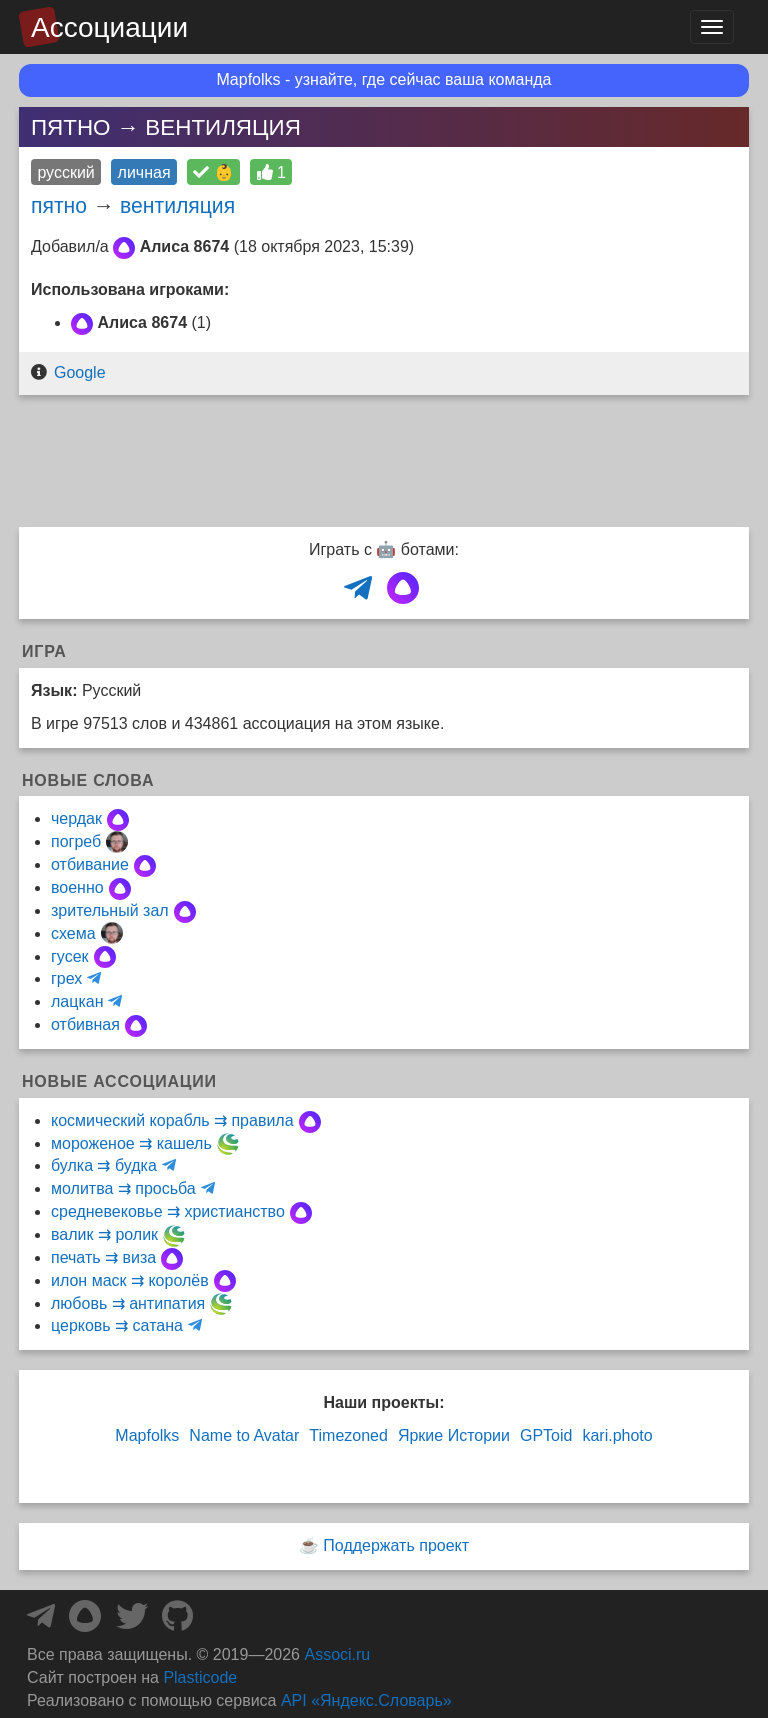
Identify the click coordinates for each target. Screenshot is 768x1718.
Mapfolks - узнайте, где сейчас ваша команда (384, 79)
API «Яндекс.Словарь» (366, 1700)
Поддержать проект (396, 1545)
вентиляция (177, 205)
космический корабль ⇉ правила (172, 1120)
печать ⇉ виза (103, 1257)
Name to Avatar (244, 1435)
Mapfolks (147, 1435)
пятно (59, 205)
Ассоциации (109, 27)
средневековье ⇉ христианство (168, 1211)
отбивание (90, 864)
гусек (70, 956)
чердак (76, 818)
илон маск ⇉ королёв (130, 1280)
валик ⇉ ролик (104, 1234)
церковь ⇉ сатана (117, 1325)
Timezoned (348, 1435)
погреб (76, 841)
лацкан (77, 1001)
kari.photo (617, 1435)
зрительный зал (110, 910)
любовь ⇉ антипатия (128, 1303)
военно (77, 887)
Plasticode (200, 1677)
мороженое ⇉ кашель (131, 1143)
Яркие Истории (454, 1435)
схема (73, 933)
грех (66, 978)
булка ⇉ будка (104, 1165)
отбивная (85, 1024)
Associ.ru (337, 1654)
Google (80, 372)
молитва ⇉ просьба (123, 1188)
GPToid (546, 1435)
